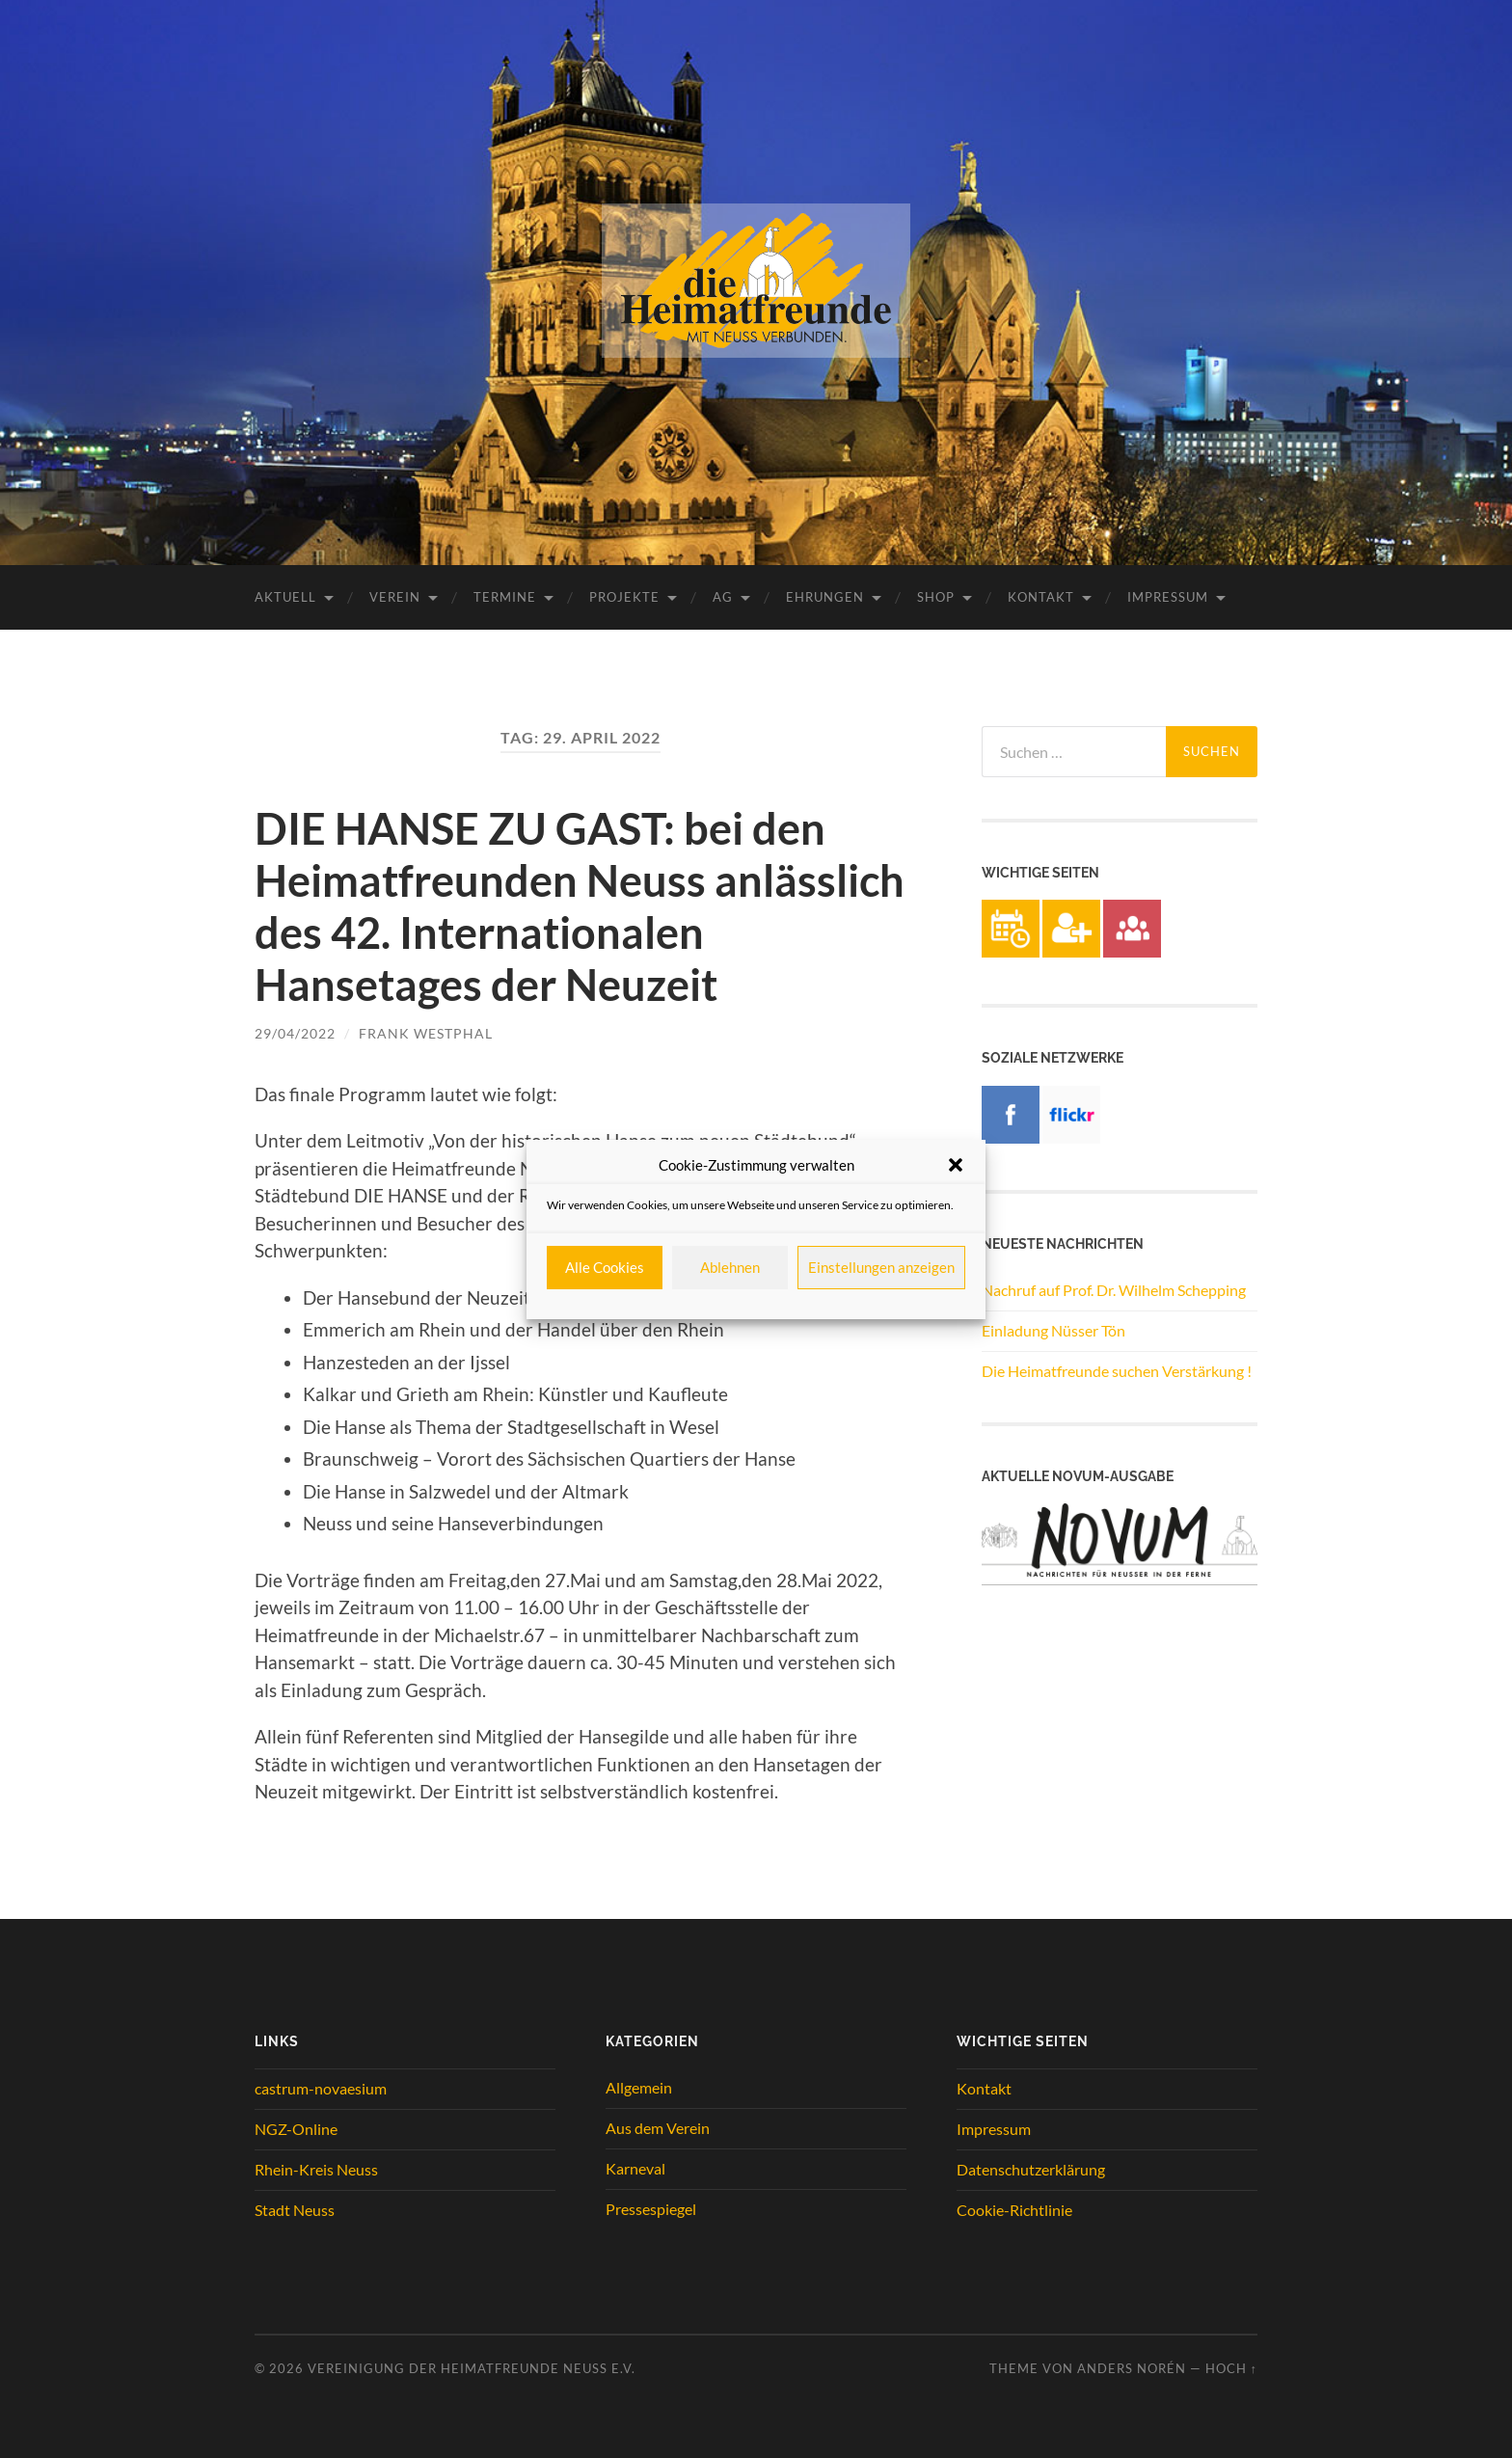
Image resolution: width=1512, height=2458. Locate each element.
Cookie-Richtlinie (1014, 2210)
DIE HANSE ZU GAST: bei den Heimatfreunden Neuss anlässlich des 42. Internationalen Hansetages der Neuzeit (579, 906)
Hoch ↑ (1231, 2368)
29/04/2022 (295, 1033)
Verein (394, 597)
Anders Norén (1131, 2368)
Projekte (624, 597)
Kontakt (1041, 597)
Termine (504, 597)
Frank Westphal (426, 1033)
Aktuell (285, 597)
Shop (936, 597)
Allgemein (639, 2087)
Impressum (1167, 597)
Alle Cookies (604, 1267)
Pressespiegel (651, 2209)
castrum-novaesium (321, 2088)
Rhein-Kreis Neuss (316, 2169)
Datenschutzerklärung (1031, 2169)
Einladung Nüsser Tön (1053, 1330)
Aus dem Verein (658, 2128)
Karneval (635, 2168)
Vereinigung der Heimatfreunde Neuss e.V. (471, 2368)
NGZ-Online (296, 2129)
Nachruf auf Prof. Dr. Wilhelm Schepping (1114, 1290)
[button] (955, 1165)
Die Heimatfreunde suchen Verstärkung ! (1117, 1371)
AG (723, 597)
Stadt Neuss (295, 2210)
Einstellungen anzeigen (881, 1267)
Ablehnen (730, 1267)
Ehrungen (825, 597)
